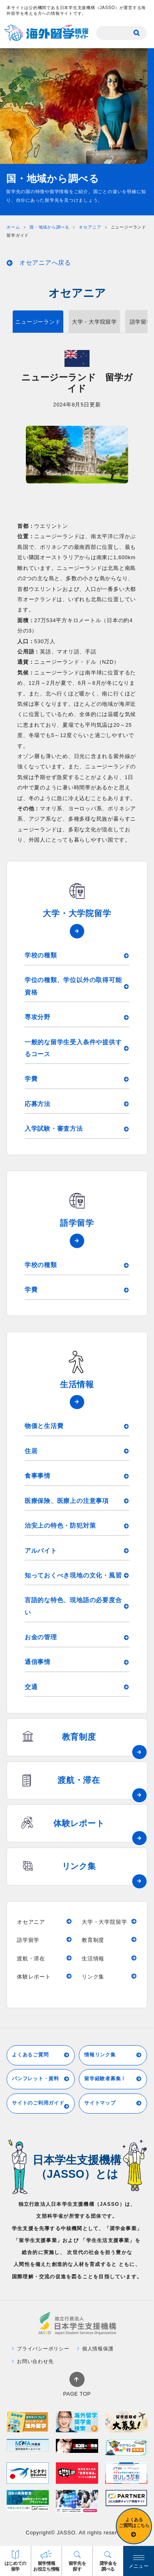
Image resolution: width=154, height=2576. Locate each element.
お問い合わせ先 (33, 2361)
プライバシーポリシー (40, 2349)
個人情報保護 (95, 2349)
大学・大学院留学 (94, 322)
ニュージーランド (37, 322)
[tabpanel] (77, 454)
